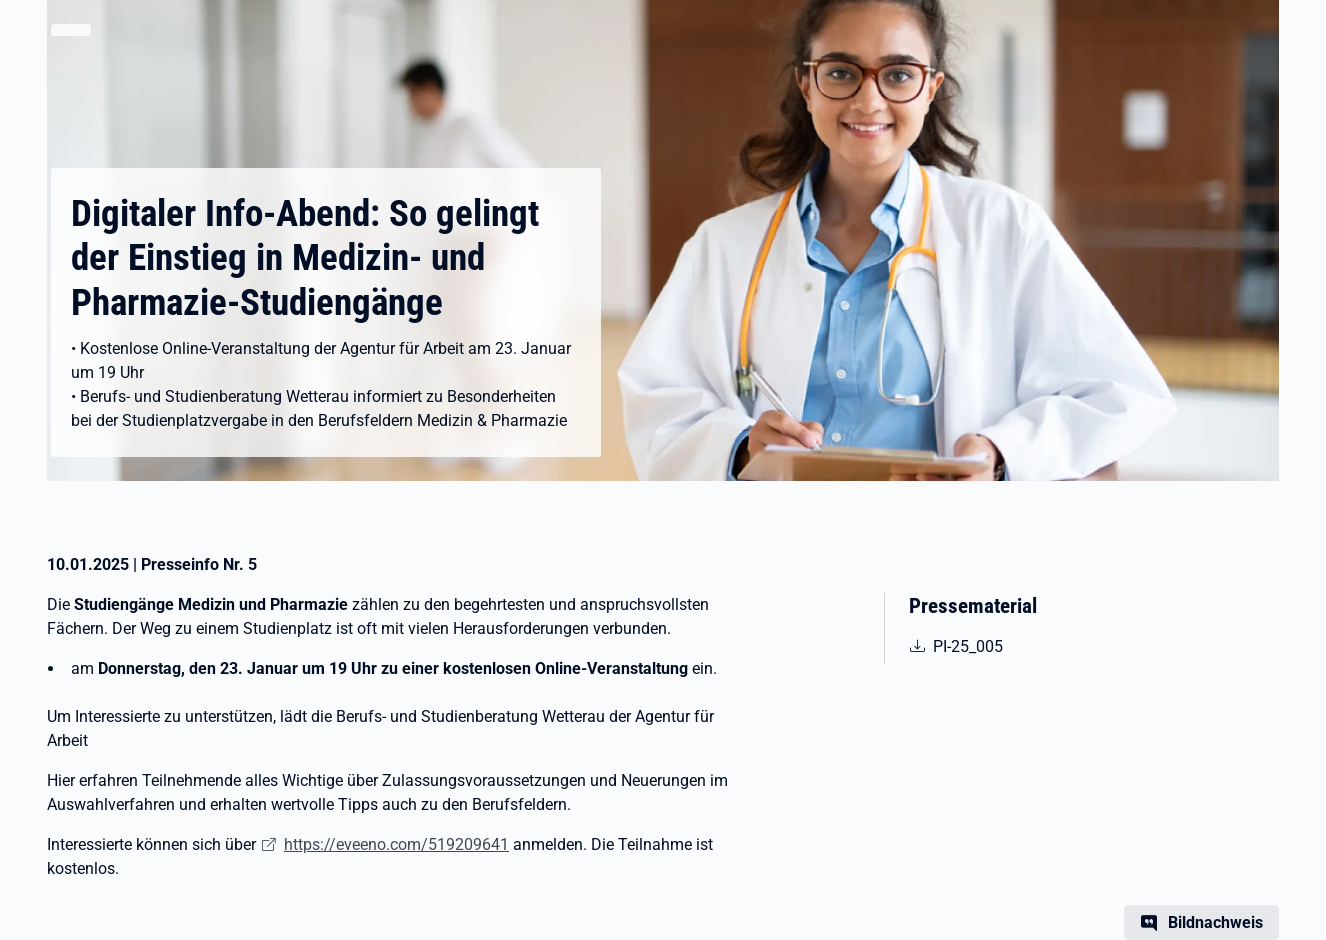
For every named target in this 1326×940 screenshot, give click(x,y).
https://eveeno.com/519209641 (396, 844)
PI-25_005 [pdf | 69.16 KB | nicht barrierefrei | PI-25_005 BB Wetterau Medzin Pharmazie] (1004, 645)
